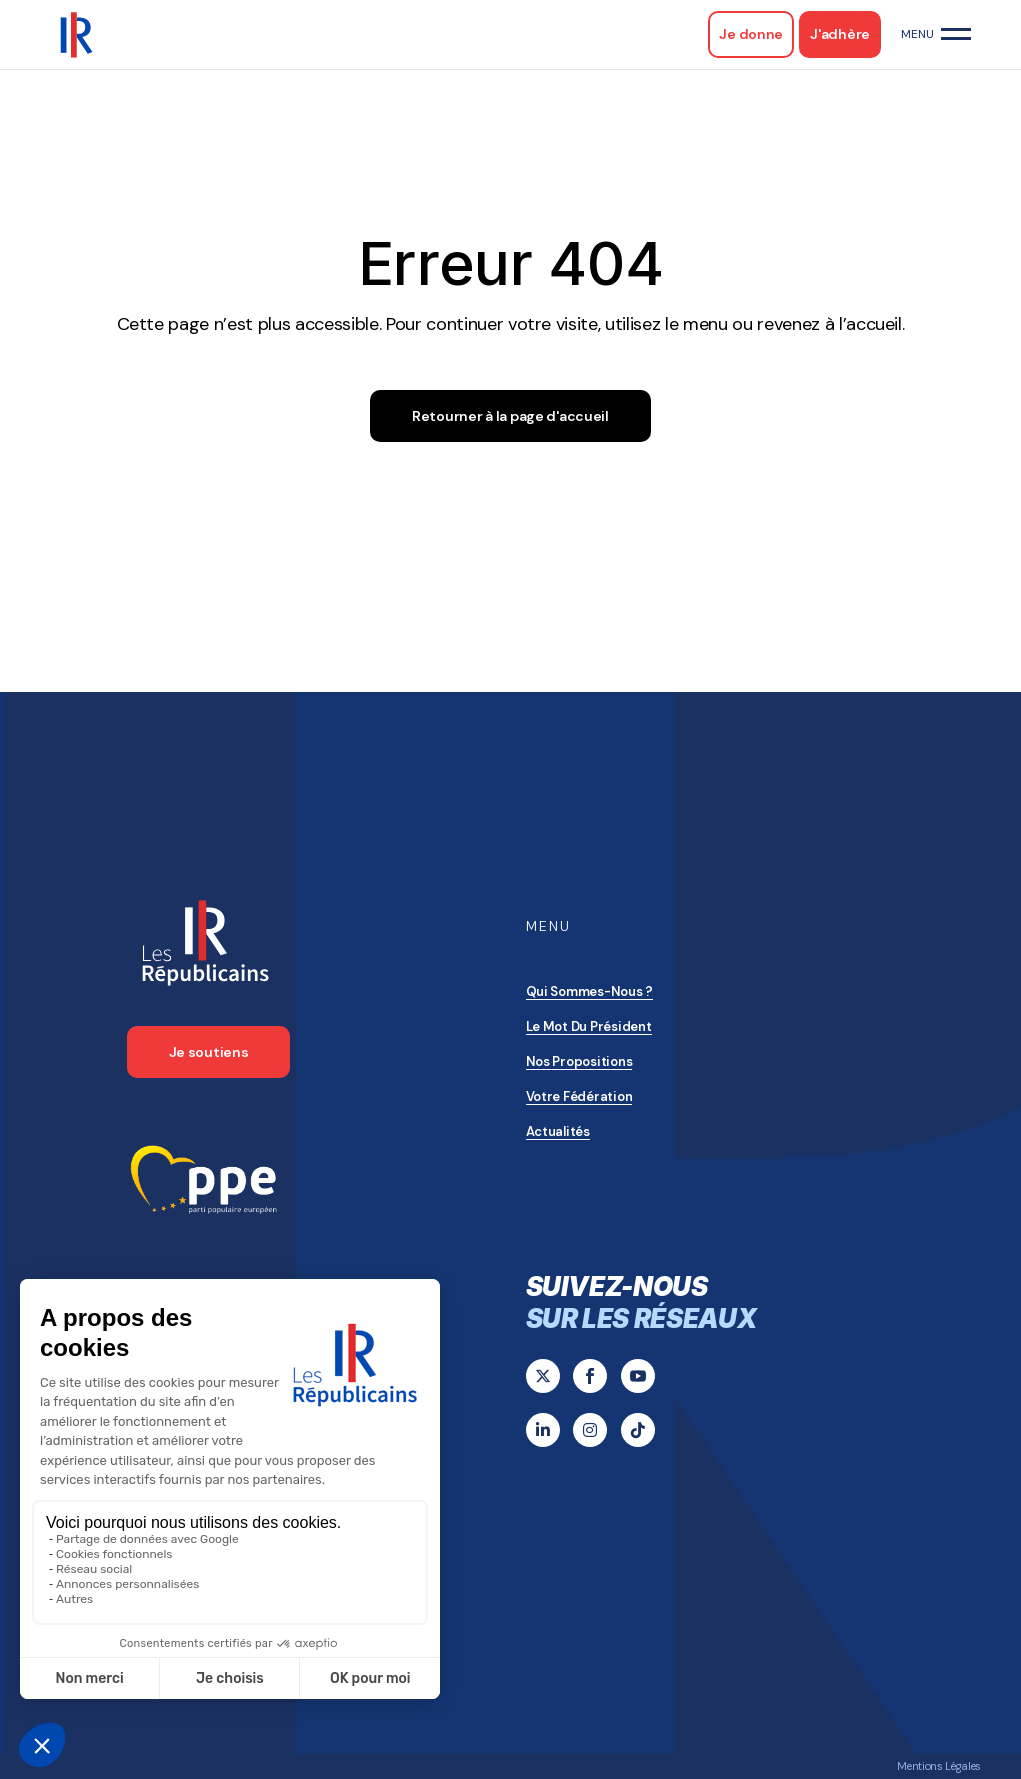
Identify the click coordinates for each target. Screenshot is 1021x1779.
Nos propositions (579, 1061)
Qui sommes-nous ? (590, 991)
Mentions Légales (939, 1766)
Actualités (558, 1131)
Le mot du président (589, 1026)
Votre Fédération (579, 1096)
